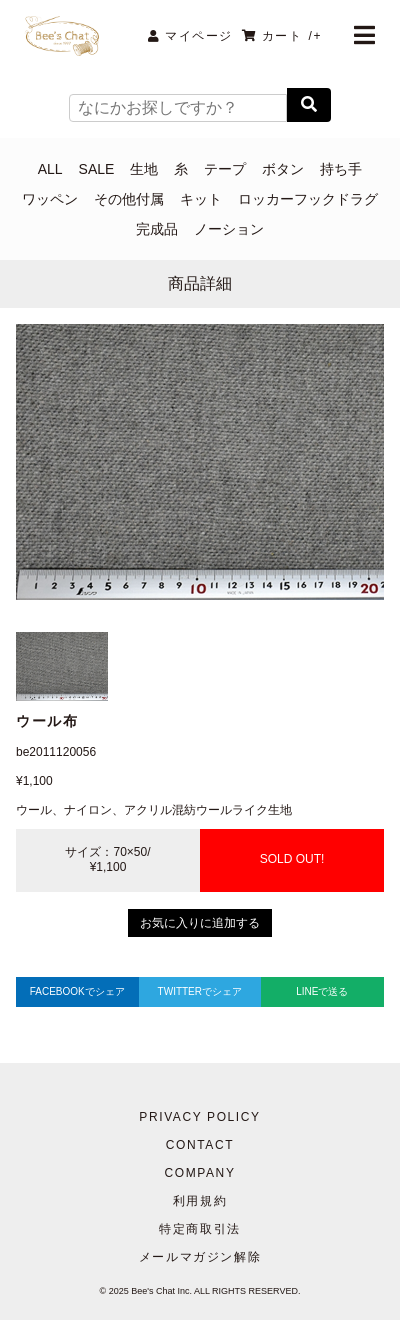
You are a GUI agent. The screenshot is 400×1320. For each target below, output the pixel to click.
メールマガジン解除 (200, 1257)
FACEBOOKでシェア (77, 991)
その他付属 (129, 199)
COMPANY (200, 1173)
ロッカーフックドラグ (308, 199)
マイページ (190, 36)
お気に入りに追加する (200, 923)
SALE (97, 169)
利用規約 (200, 1201)
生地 (144, 169)
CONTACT (200, 1145)
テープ (225, 169)
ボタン (283, 169)
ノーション (229, 229)
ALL (50, 169)
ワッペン (50, 199)
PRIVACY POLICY (199, 1117)
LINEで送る (322, 991)
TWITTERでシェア (200, 991)
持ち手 (341, 169)
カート (282, 36)
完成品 (157, 229)
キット (201, 199)
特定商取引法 (200, 1229)
